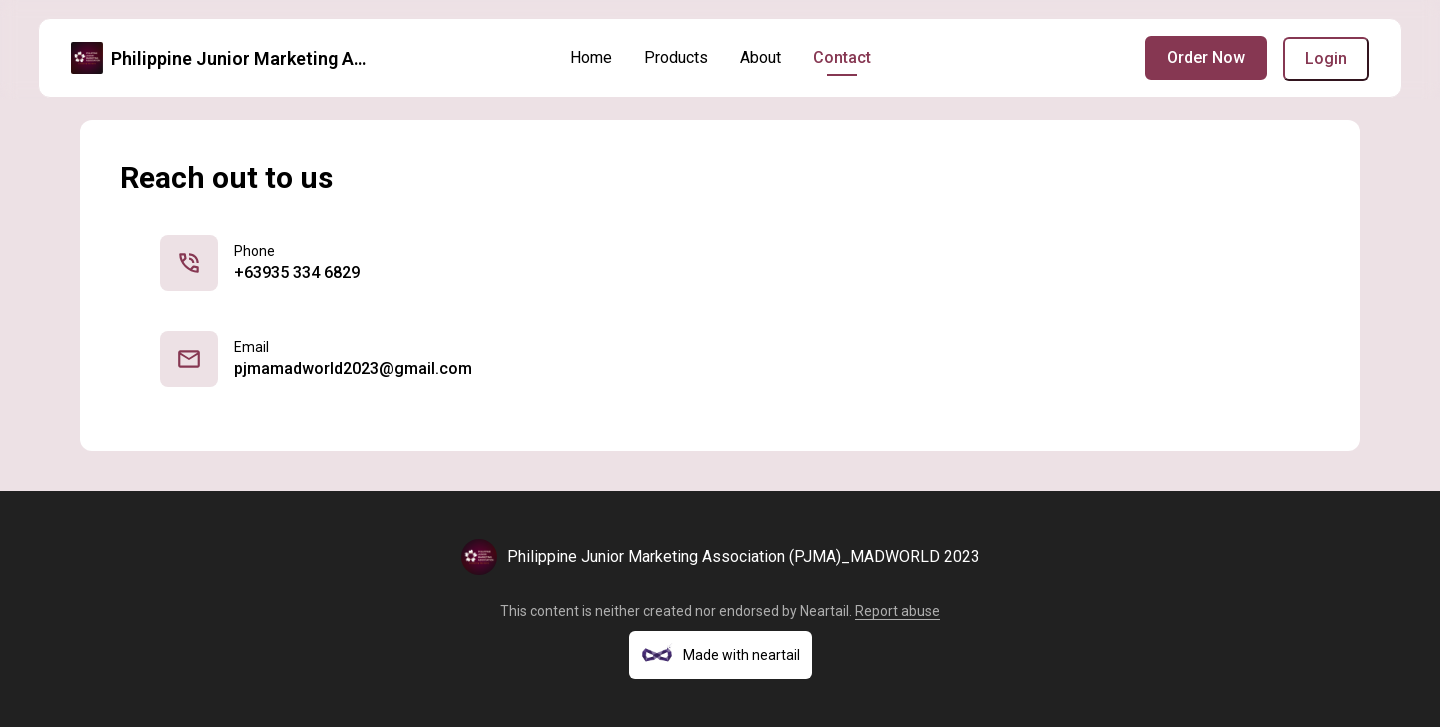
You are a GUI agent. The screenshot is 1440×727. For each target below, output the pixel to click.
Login (1326, 58)
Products (676, 57)
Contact (842, 57)
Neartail (824, 611)
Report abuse (897, 611)
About (760, 57)
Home (591, 57)
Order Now (1206, 57)
